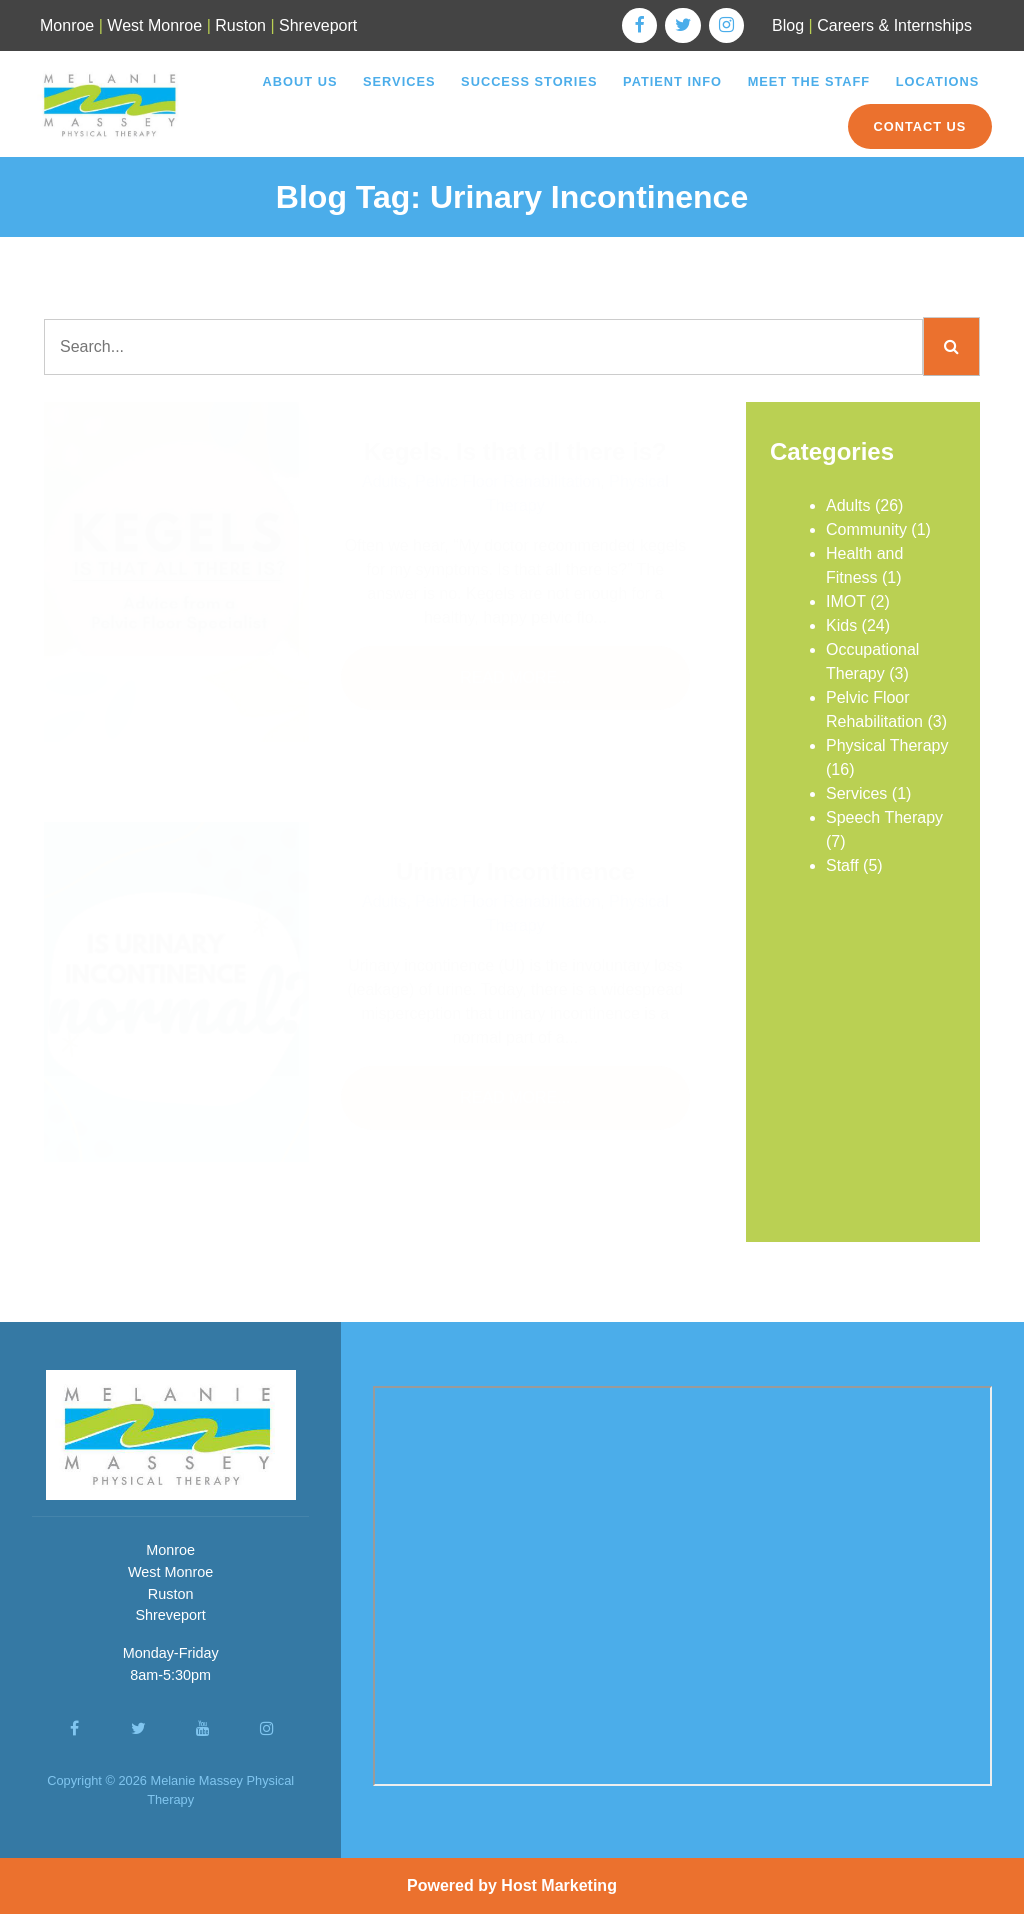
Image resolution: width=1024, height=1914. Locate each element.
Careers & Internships (894, 25)
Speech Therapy (884, 817)
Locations (937, 81)
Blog (788, 25)
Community (866, 529)
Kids (841, 625)
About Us (300, 81)
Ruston (240, 25)
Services (399, 81)
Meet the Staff (809, 81)
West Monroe (154, 25)
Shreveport (318, 25)
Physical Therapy (887, 745)
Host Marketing (559, 1885)
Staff (842, 865)
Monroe (67, 25)
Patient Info (672, 81)
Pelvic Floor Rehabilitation (507, 481)
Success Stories (529, 81)
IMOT (846, 601)
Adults (384, 481)
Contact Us (919, 126)
